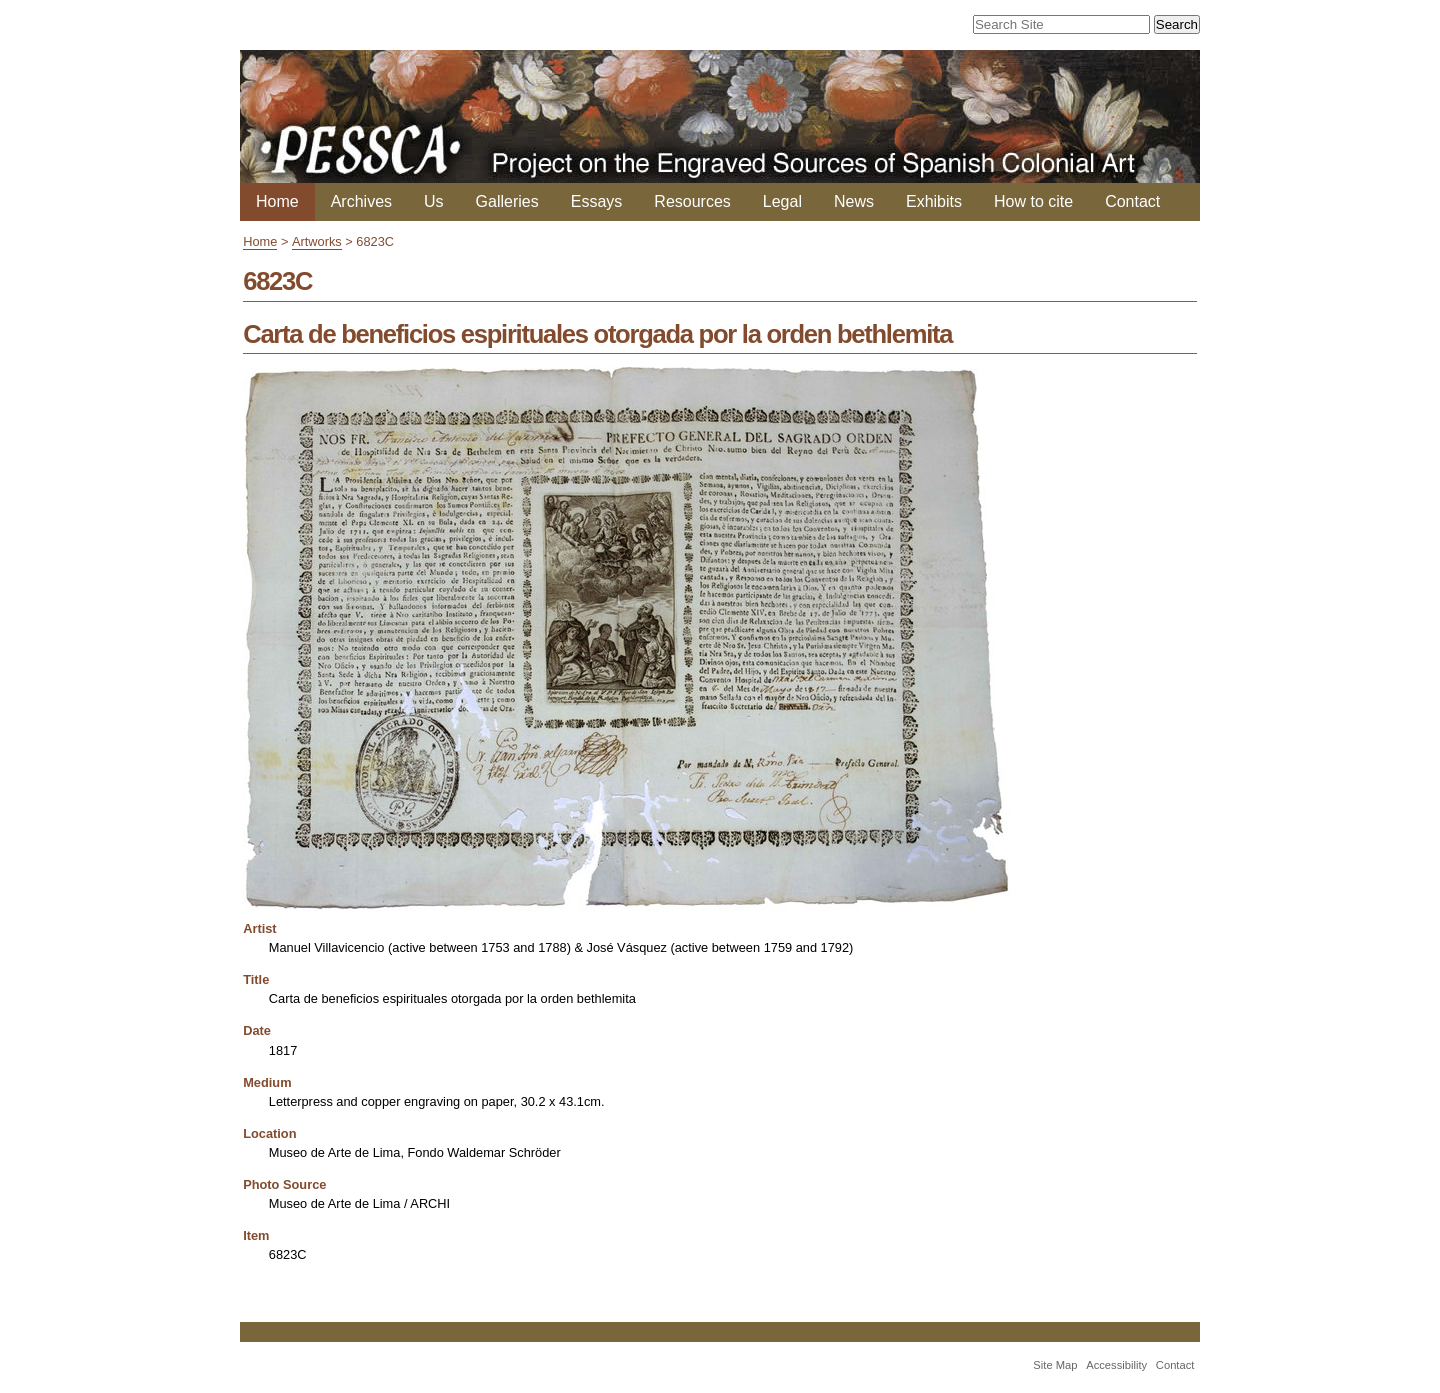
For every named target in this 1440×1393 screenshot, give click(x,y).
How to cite (1033, 201)
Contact (1132, 201)
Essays (597, 201)
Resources (692, 201)
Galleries (507, 201)
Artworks (317, 241)
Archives (361, 201)
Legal (782, 201)
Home (277, 201)
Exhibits (934, 201)
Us (434, 201)
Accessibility (1116, 1365)
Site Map (1055, 1365)
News (854, 201)
